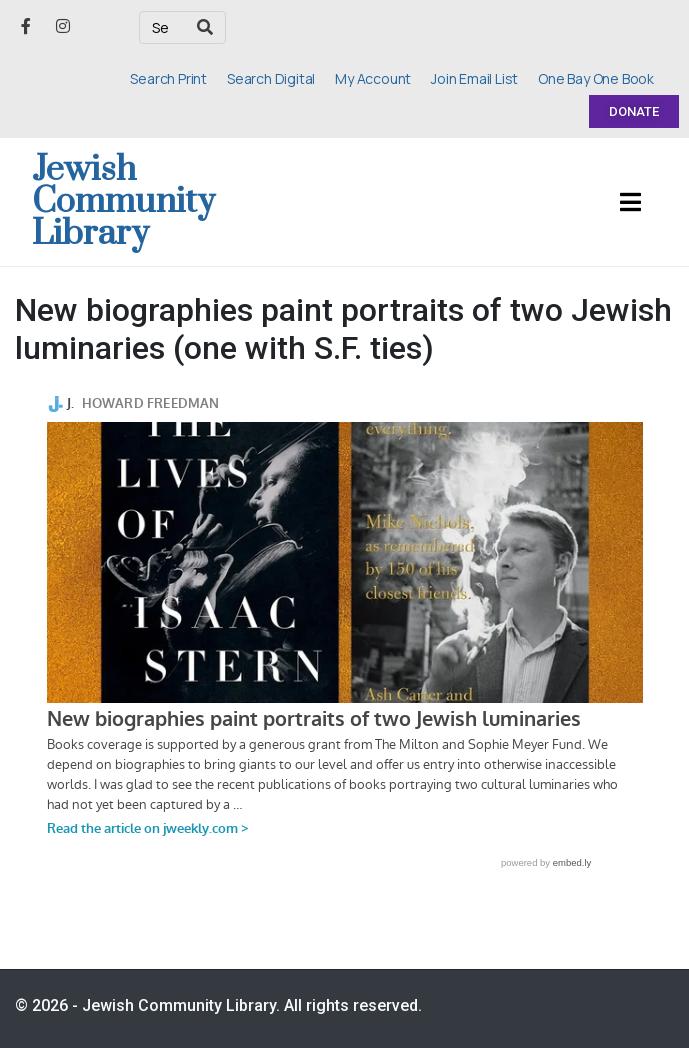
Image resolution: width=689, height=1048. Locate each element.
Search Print (168, 78)
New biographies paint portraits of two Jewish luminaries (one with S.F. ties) (343, 329)
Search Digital (271, 78)
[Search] (205, 27)
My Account (373, 78)
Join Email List (474, 78)
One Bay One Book (596, 78)
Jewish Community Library (123, 202)
